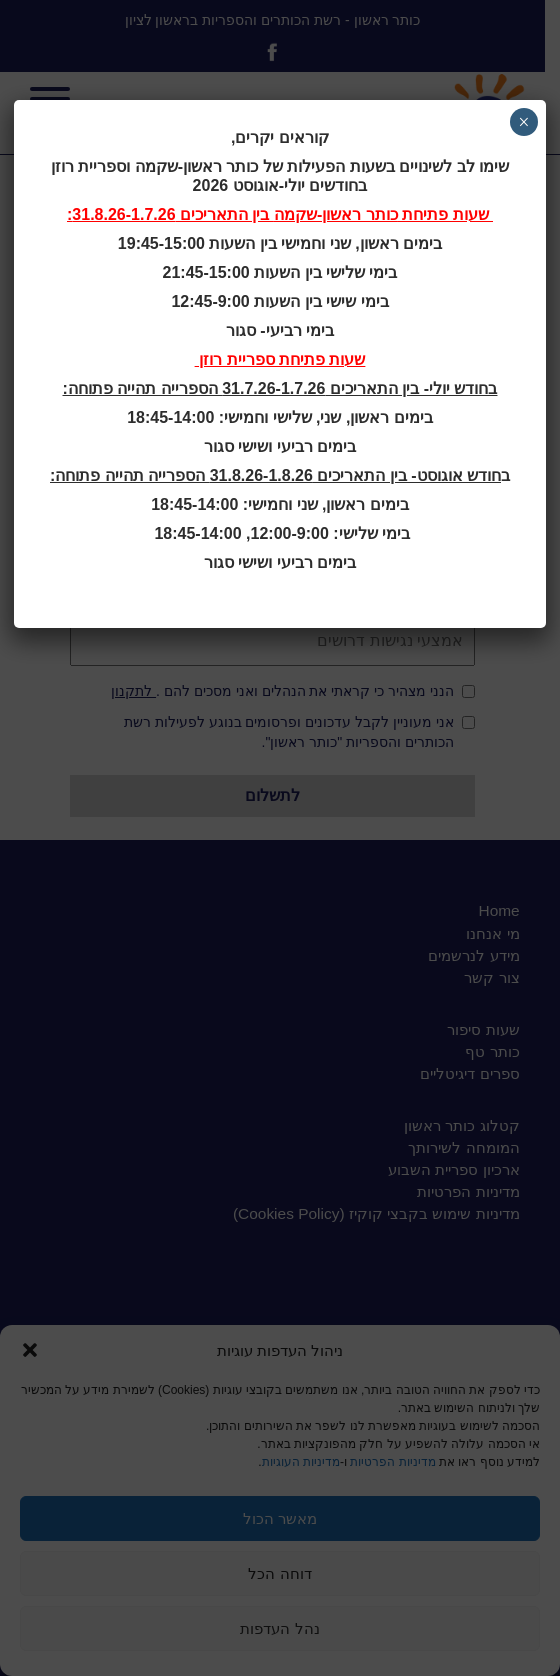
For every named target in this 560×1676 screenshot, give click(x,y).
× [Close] (523, 122)
